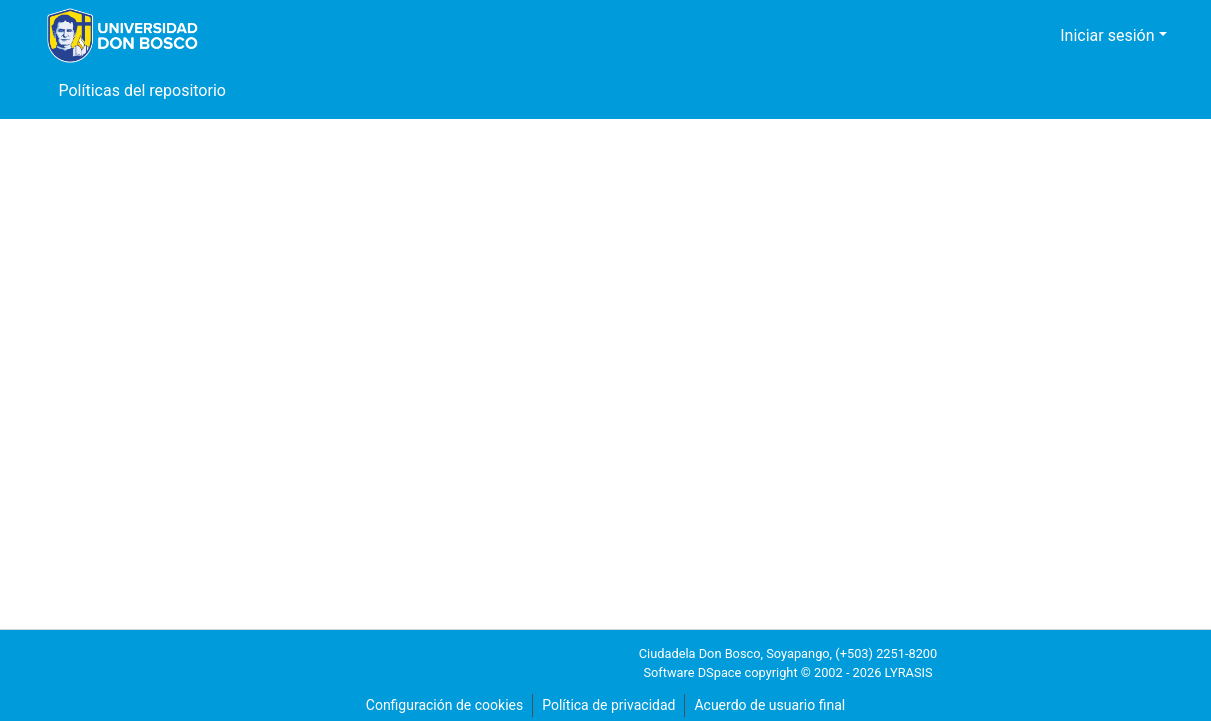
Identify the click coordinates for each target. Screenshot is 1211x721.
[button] (1027, 36)
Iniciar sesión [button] (1113, 36)
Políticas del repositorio (141, 91)
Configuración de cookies (441, 705)
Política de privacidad (607, 705)
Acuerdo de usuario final (772, 705)
